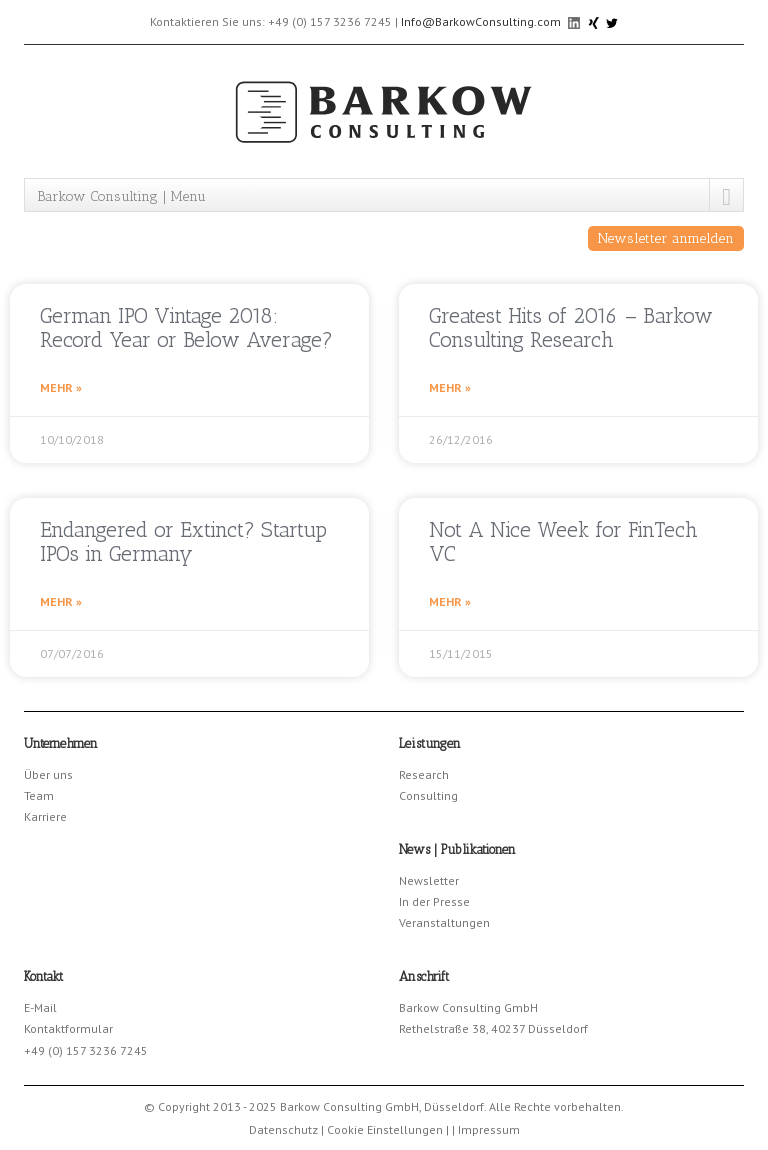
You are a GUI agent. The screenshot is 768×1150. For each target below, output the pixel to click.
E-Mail (40, 1007)
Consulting (428, 795)
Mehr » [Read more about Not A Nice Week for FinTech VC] (450, 601)
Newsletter (429, 880)
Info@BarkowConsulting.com (481, 21)
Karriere (45, 816)
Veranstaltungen (444, 922)
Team (39, 795)
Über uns (48, 774)
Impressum (489, 1129)
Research (424, 774)
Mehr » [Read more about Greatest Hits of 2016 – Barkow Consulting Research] (450, 387)
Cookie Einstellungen (385, 1129)
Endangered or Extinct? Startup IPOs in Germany (183, 541)
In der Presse (434, 901)
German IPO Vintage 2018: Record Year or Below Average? (186, 327)
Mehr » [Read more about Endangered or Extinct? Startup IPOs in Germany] (61, 601)
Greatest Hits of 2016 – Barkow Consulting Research (571, 327)
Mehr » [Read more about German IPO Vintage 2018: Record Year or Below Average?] (61, 387)
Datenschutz (283, 1129)
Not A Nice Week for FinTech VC (563, 541)
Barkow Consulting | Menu (121, 196)
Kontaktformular (68, 1028)
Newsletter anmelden (666, 238)
